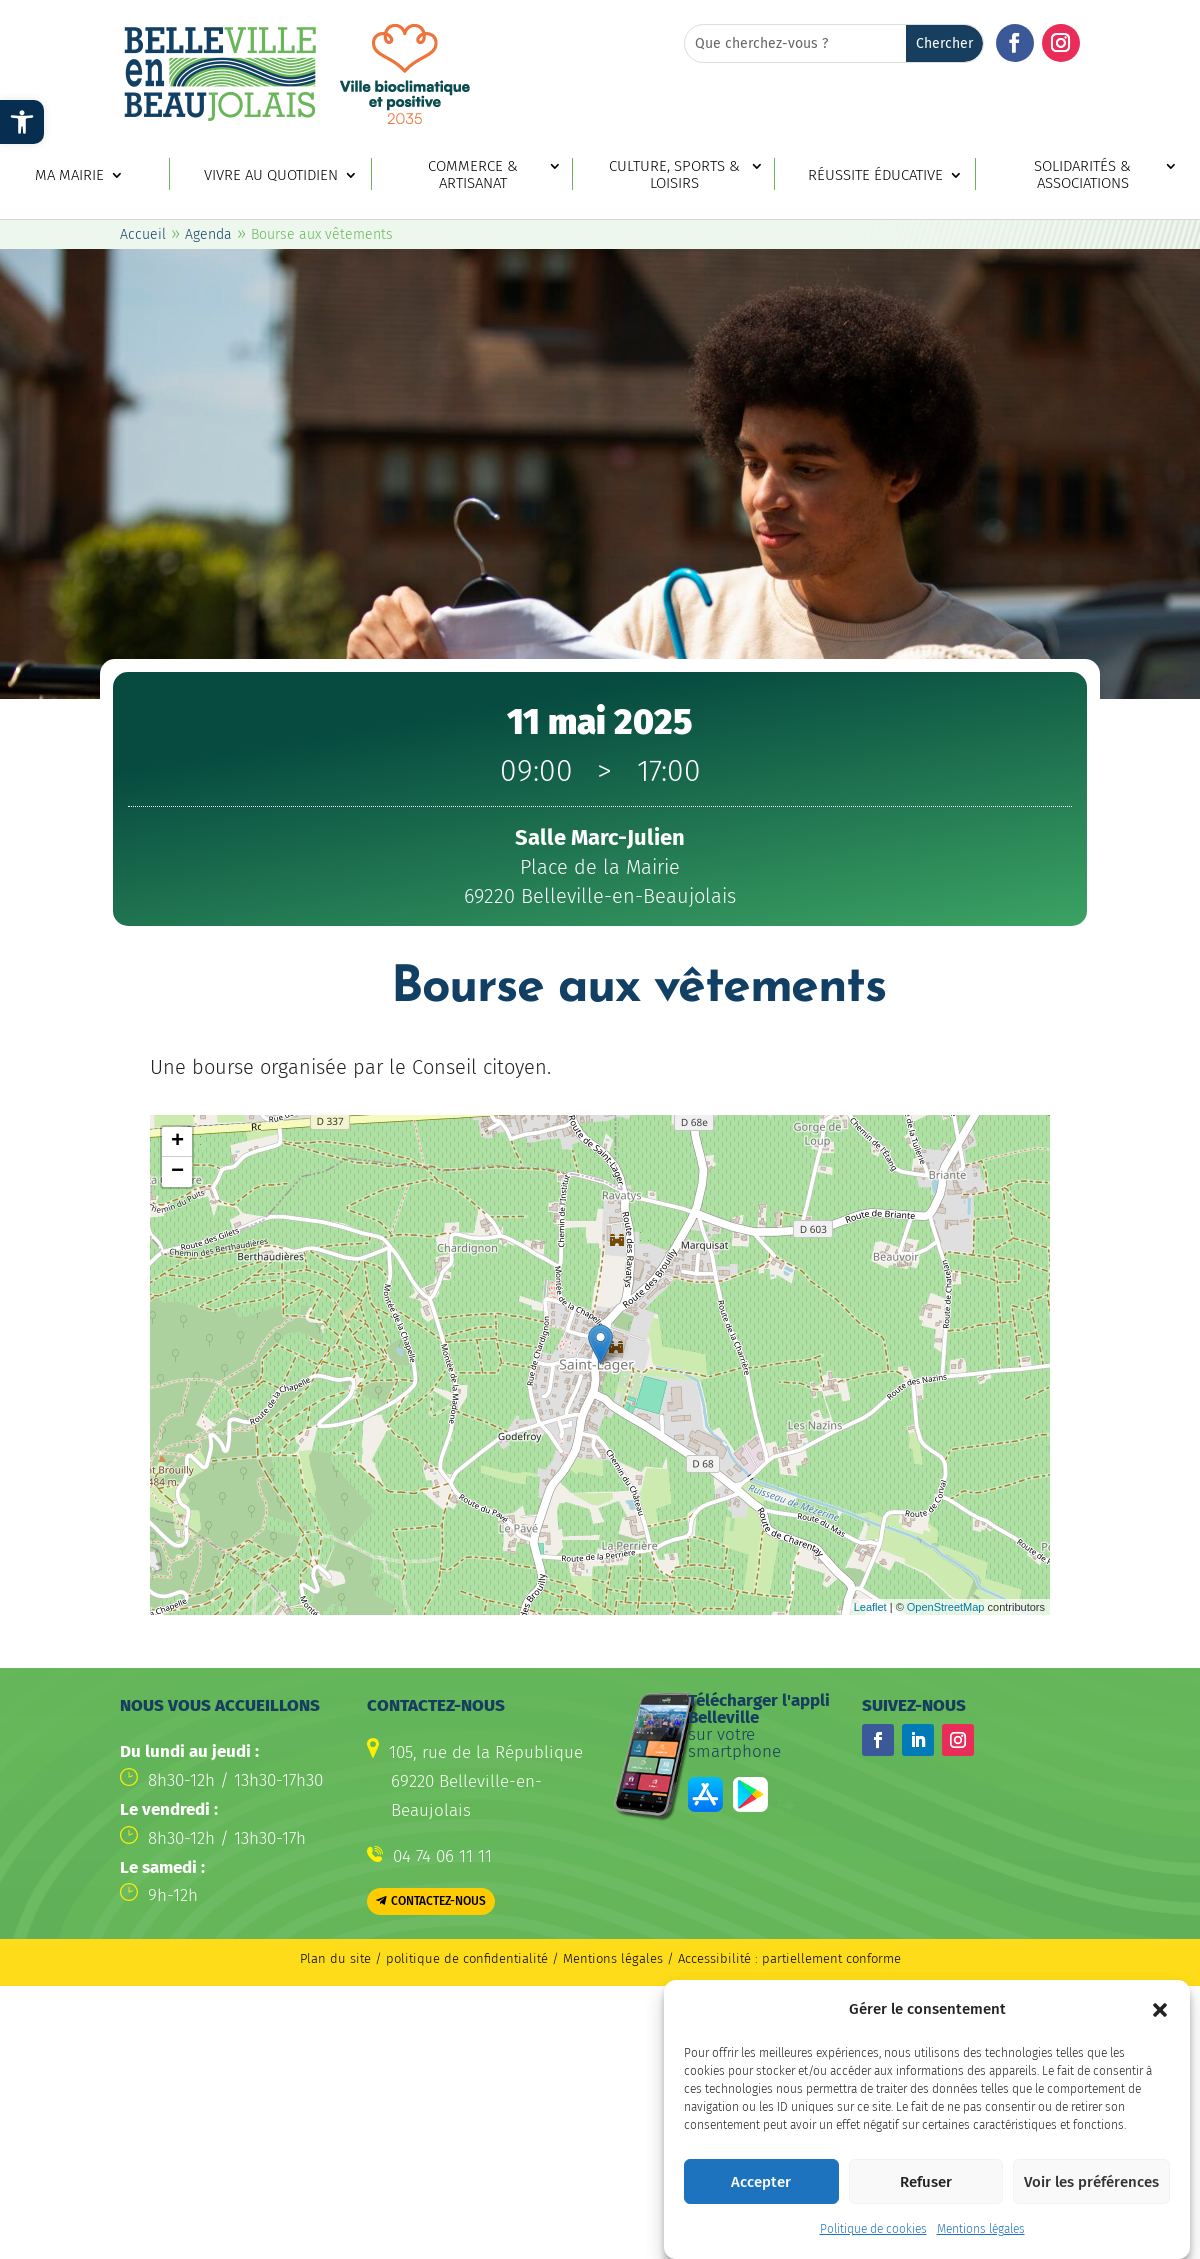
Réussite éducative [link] (875, 175)
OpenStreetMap (946, 1607)
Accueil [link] (143, 234)
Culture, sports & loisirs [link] (674, 175)
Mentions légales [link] (981, 2229)
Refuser (926, 2182)
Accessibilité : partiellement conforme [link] (789, 1958)
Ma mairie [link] (69, 175)
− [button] (177, 1172)
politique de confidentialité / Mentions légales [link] (526, 1958)
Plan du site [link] (335, 1958)
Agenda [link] (208, 234)
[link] (22, 122)
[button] (1160, 2010)
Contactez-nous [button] (438, 1901)
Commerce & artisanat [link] (473, 175)
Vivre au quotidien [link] (271, 175)
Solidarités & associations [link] (1082, 175)
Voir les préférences (1091, 2182)
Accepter (761, 2182)
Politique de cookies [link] (873, 2229)
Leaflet (870, 1607)
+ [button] (177, 1142)
